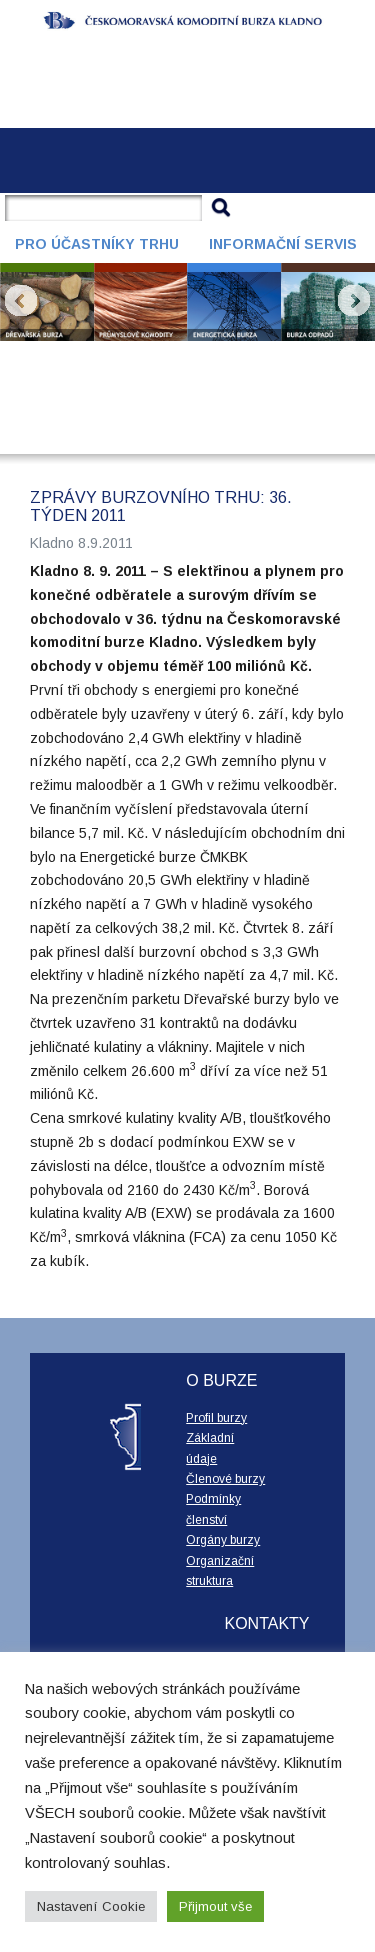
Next (354, 301)
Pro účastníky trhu (97, 244)
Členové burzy (225, 1479)
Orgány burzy (223, 1540)
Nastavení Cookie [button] (91, 1906)
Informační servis (283, 244)
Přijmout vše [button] (215, 1906)
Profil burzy (216, 1418)
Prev (21, 301)
